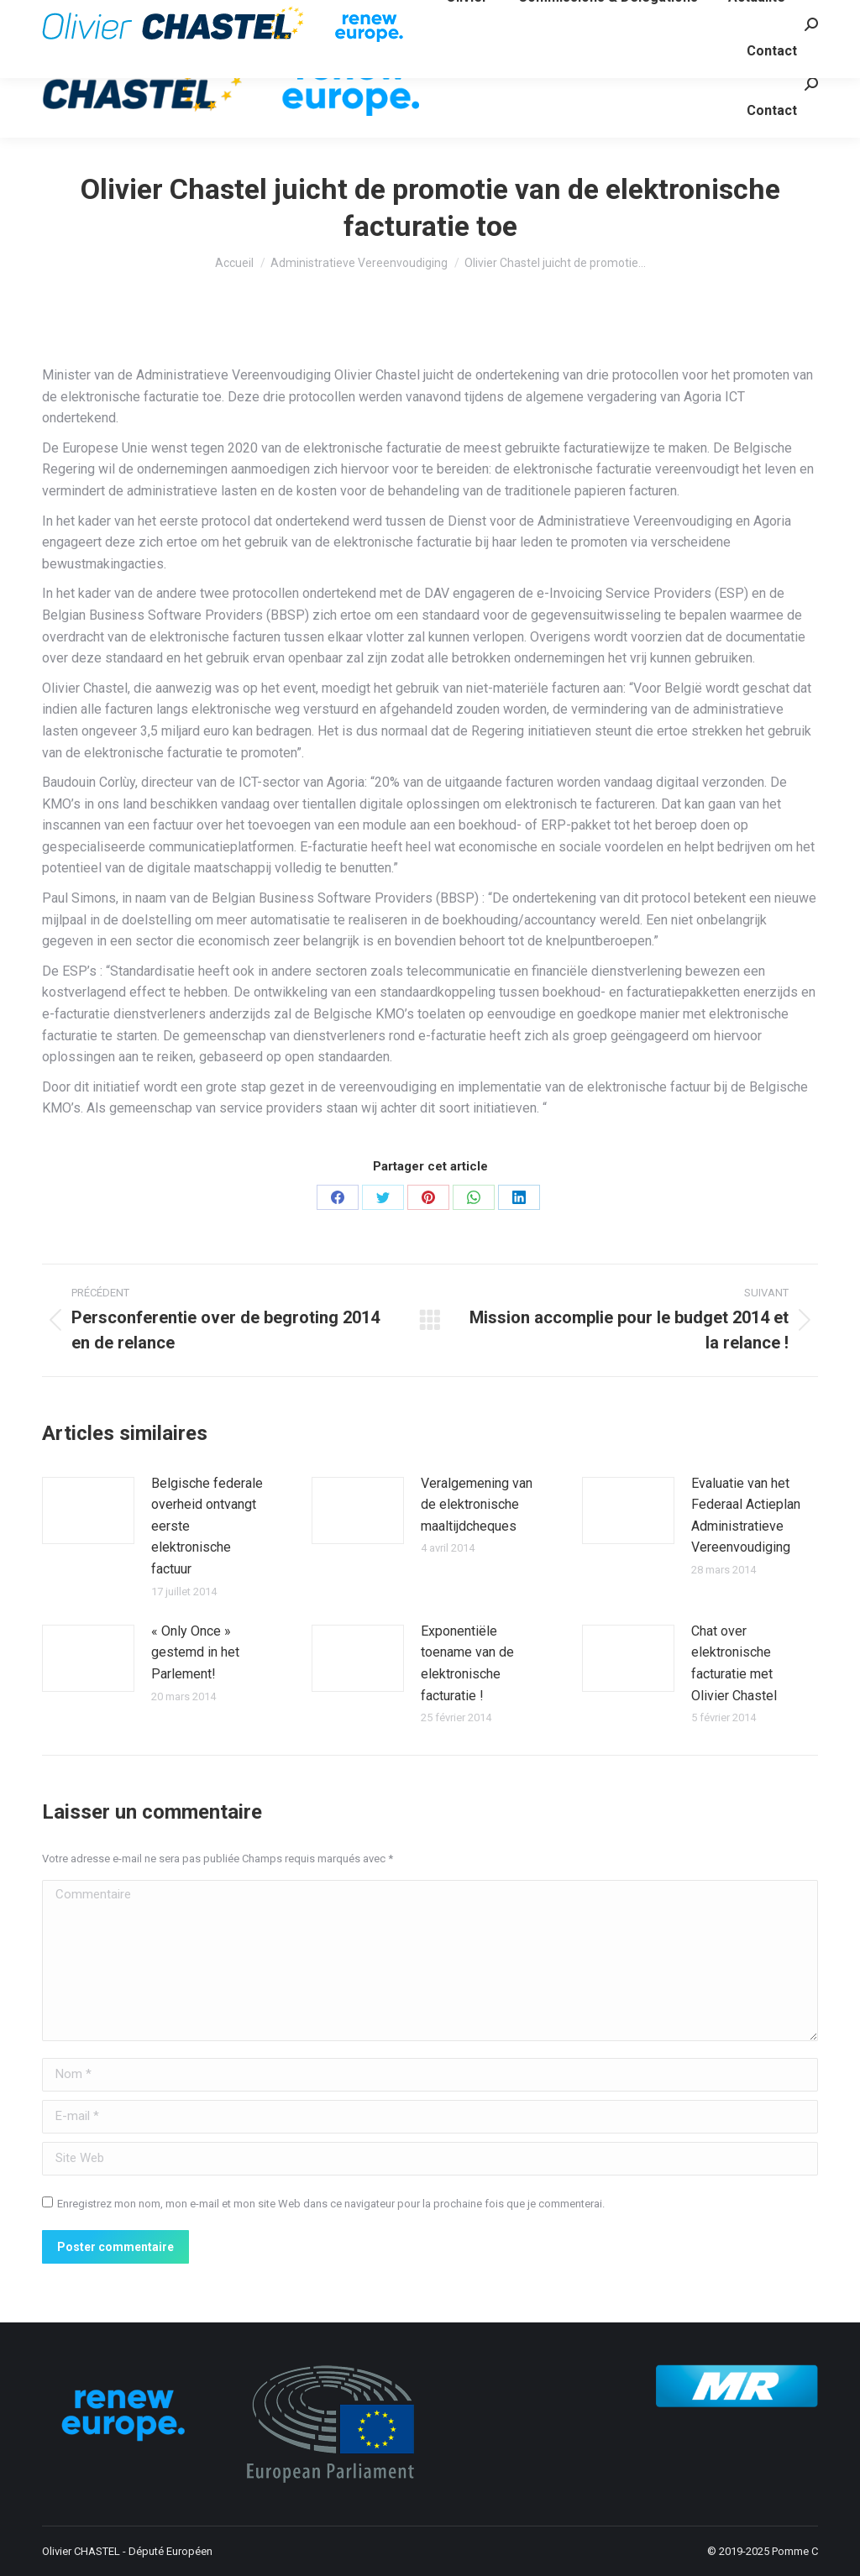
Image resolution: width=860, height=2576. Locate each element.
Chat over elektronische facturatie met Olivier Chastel (734, 1663)
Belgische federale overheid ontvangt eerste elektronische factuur (207, 1526)
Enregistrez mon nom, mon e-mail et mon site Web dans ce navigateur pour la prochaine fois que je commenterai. (331, 2203)
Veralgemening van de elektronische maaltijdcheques (476, 1504)
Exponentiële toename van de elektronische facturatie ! (467, 1663)
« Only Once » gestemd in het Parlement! (195, 1652)
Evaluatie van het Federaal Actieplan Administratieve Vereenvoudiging (745, 1515)
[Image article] (88, 1510)
